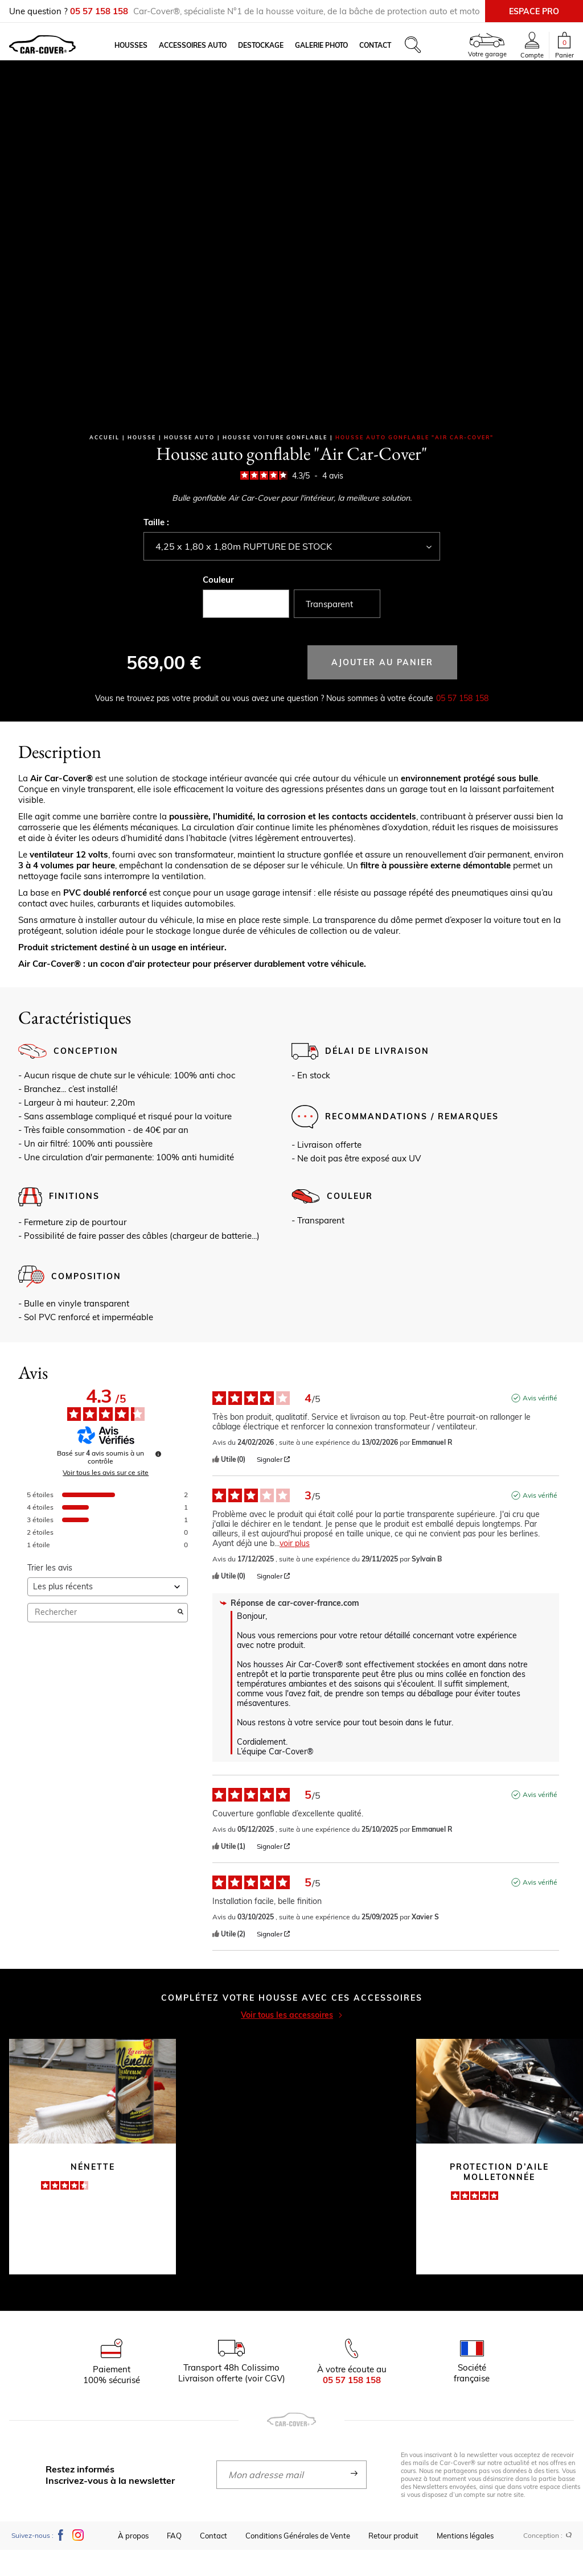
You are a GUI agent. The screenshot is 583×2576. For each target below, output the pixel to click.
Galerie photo (337, 54)
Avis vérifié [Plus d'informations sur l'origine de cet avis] (540, 1424)
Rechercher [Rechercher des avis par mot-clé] (102, 1638)
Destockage (277, 54)
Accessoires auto (209, 54)
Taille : (156, 548)
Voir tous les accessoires (291, 2041)
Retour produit (393, 2561)
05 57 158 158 (462, 724)
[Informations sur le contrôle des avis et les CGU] (158, 1480)
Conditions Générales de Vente (297, 2561)
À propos (133, 2561)
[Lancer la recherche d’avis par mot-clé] (180, 1638)
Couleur (218, 605)
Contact (392, 54)
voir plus (295, 1570)
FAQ (174, 2561)
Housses (147, 54)
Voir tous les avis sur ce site (106, 1499)
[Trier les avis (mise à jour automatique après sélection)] (107, 1613)
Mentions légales (465, 2561)
